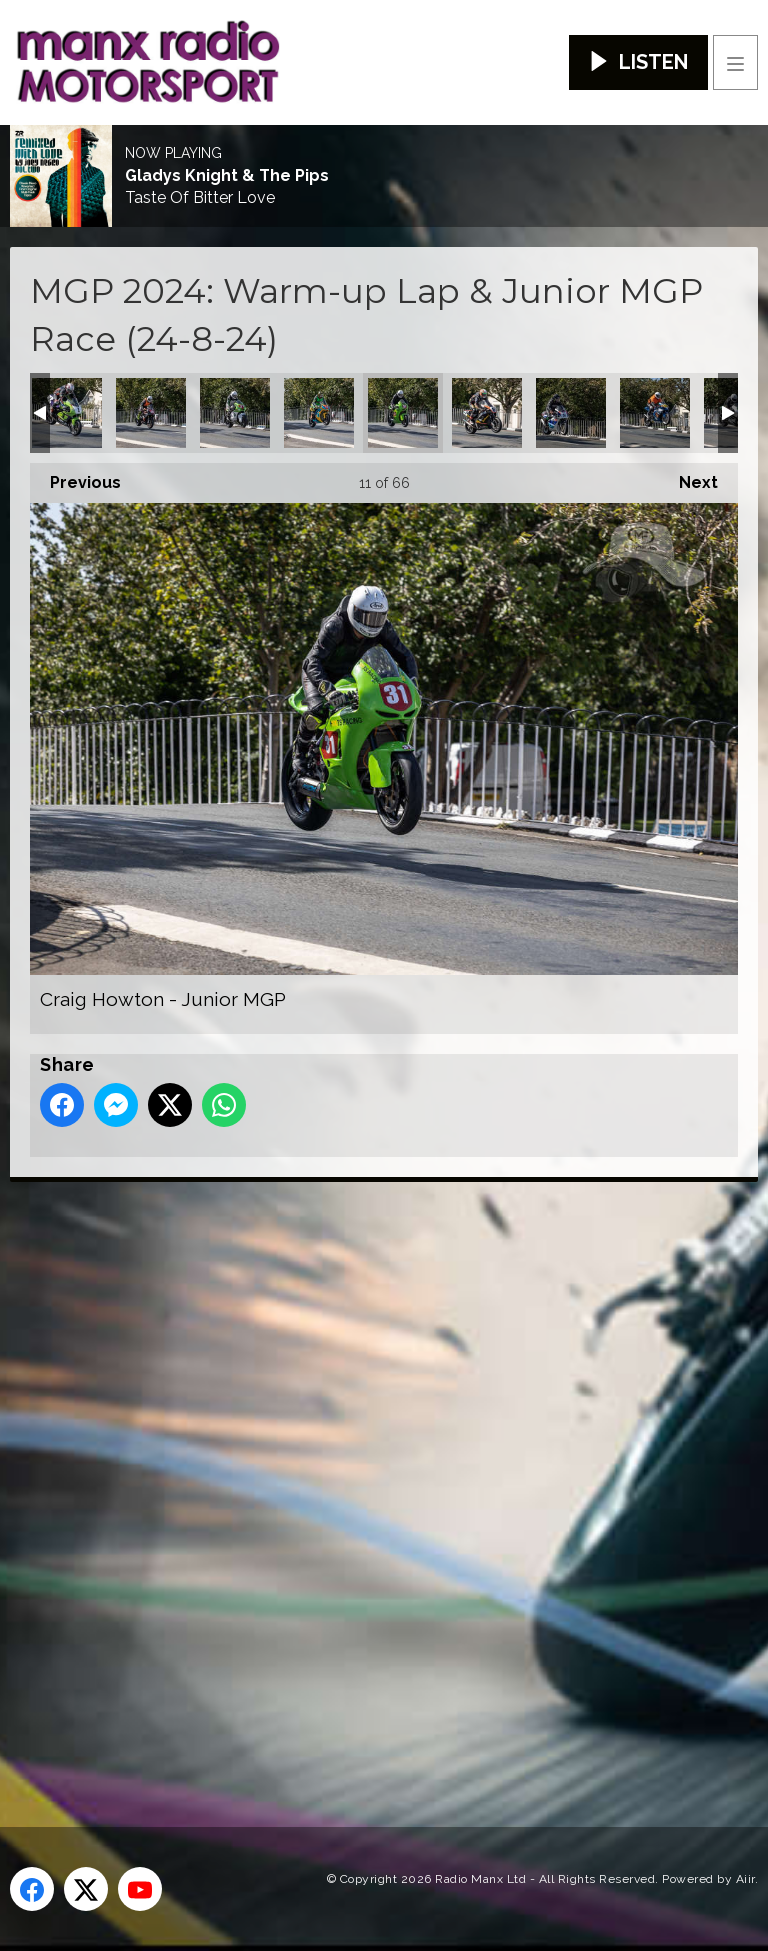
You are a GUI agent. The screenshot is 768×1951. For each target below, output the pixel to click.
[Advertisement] (385, 1472)
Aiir (745, 1879)
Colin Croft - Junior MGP (319, 413)
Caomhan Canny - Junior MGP (151, 413)
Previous (75, 477)
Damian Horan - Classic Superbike (571, 413)
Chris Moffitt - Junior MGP (235, 413)
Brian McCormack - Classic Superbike (67, 413)
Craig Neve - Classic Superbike (487, 413)
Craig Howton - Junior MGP (403, 413)
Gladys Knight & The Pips (227, 176)
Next (688, 477)
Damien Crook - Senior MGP (655, 413)
